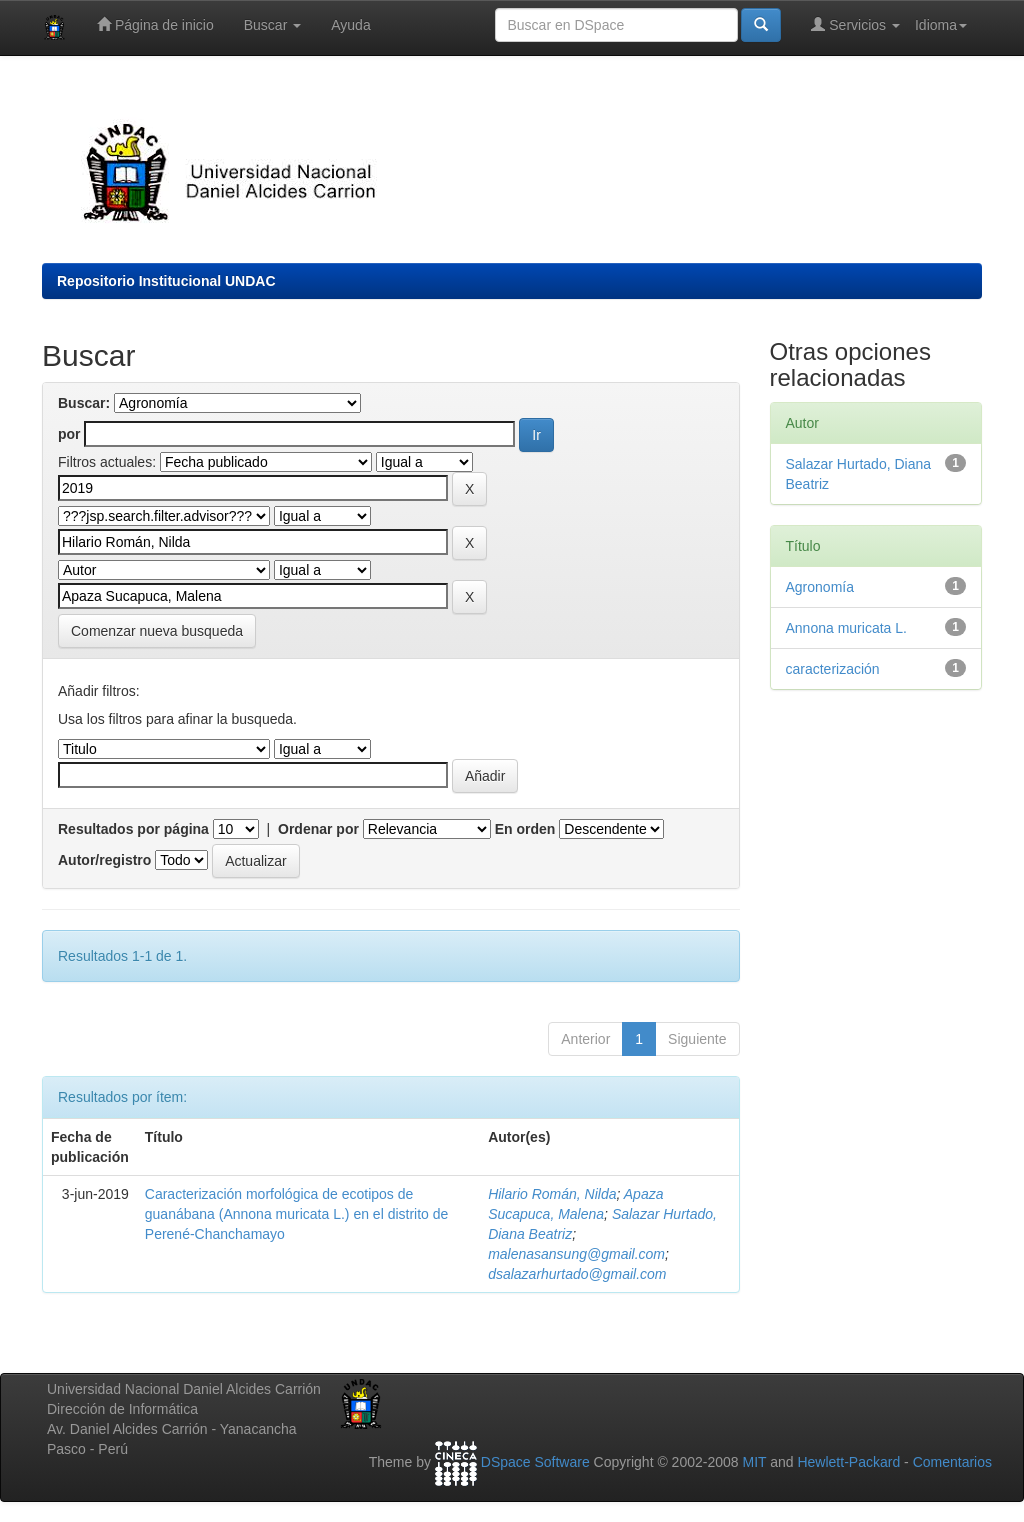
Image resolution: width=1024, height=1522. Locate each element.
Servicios (855, 24)
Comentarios (952, 1463)
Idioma (941, 25)
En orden (525, 829)
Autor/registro (104, 860)
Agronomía (820, 587)
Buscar (272, 25)
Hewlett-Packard (848, 1463)
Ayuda (350, 25)
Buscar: (84, 403)
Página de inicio (155, 24)
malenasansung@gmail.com (576, 1254)
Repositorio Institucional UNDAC (166, 281)
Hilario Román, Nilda (552, 1194)
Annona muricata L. (846, 628)
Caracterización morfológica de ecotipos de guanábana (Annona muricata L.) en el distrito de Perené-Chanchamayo (297, 1214)
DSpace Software (535, 1463)
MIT (754, 1463)
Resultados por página (133, 829)
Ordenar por (318, 829)
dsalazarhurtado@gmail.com (577, 1274)
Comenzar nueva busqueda (157, 631)
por (69, 434)
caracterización (833, 669)
